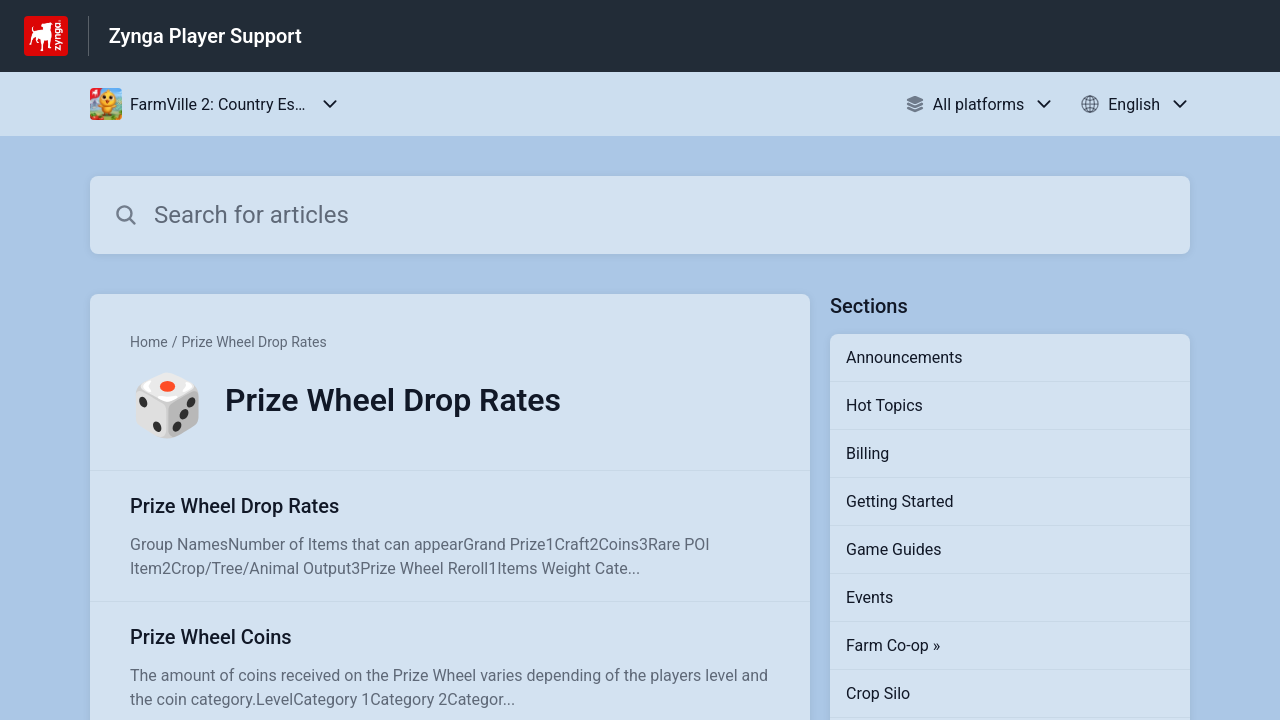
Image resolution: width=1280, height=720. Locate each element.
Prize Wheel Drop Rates (253, 342)
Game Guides (893, 549)
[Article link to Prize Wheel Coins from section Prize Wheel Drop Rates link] (450, 667)
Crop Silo (878, 693)
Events (869, 597)
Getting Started (900, 501)
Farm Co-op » (893, 645)
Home (149, 342)
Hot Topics (884, 405)
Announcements (904, 357)
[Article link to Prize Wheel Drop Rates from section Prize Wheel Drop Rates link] (450, 536)
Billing (867, 453)
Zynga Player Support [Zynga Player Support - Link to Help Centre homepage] (205, 36)
